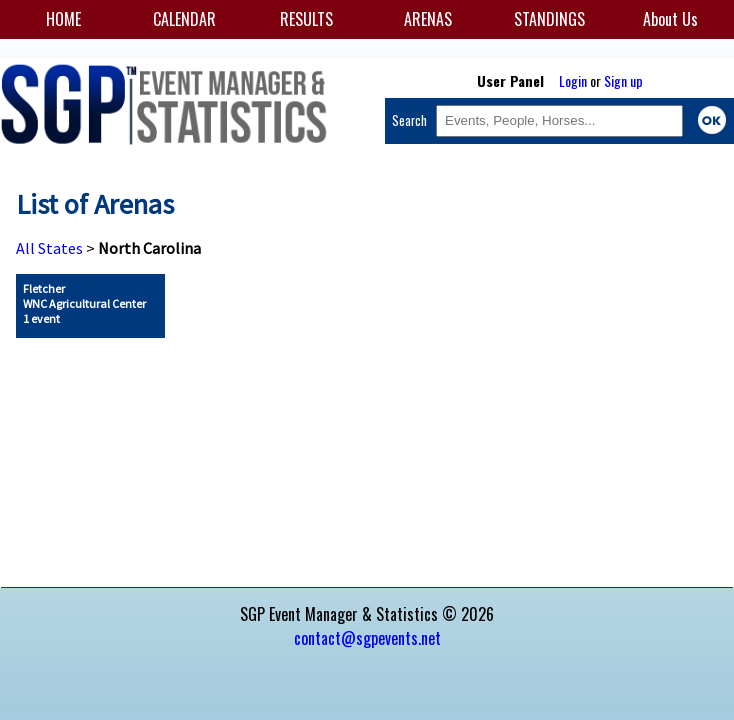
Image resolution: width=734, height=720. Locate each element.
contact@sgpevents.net (367, 638)
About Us (670, 19)
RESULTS (306, 19)
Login (573, 80)
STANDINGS (549, 19)
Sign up (623, 80)
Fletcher (84, 303)
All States (49, 248)
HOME (63, 19)
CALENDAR (184, 19)
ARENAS (428, 19)
